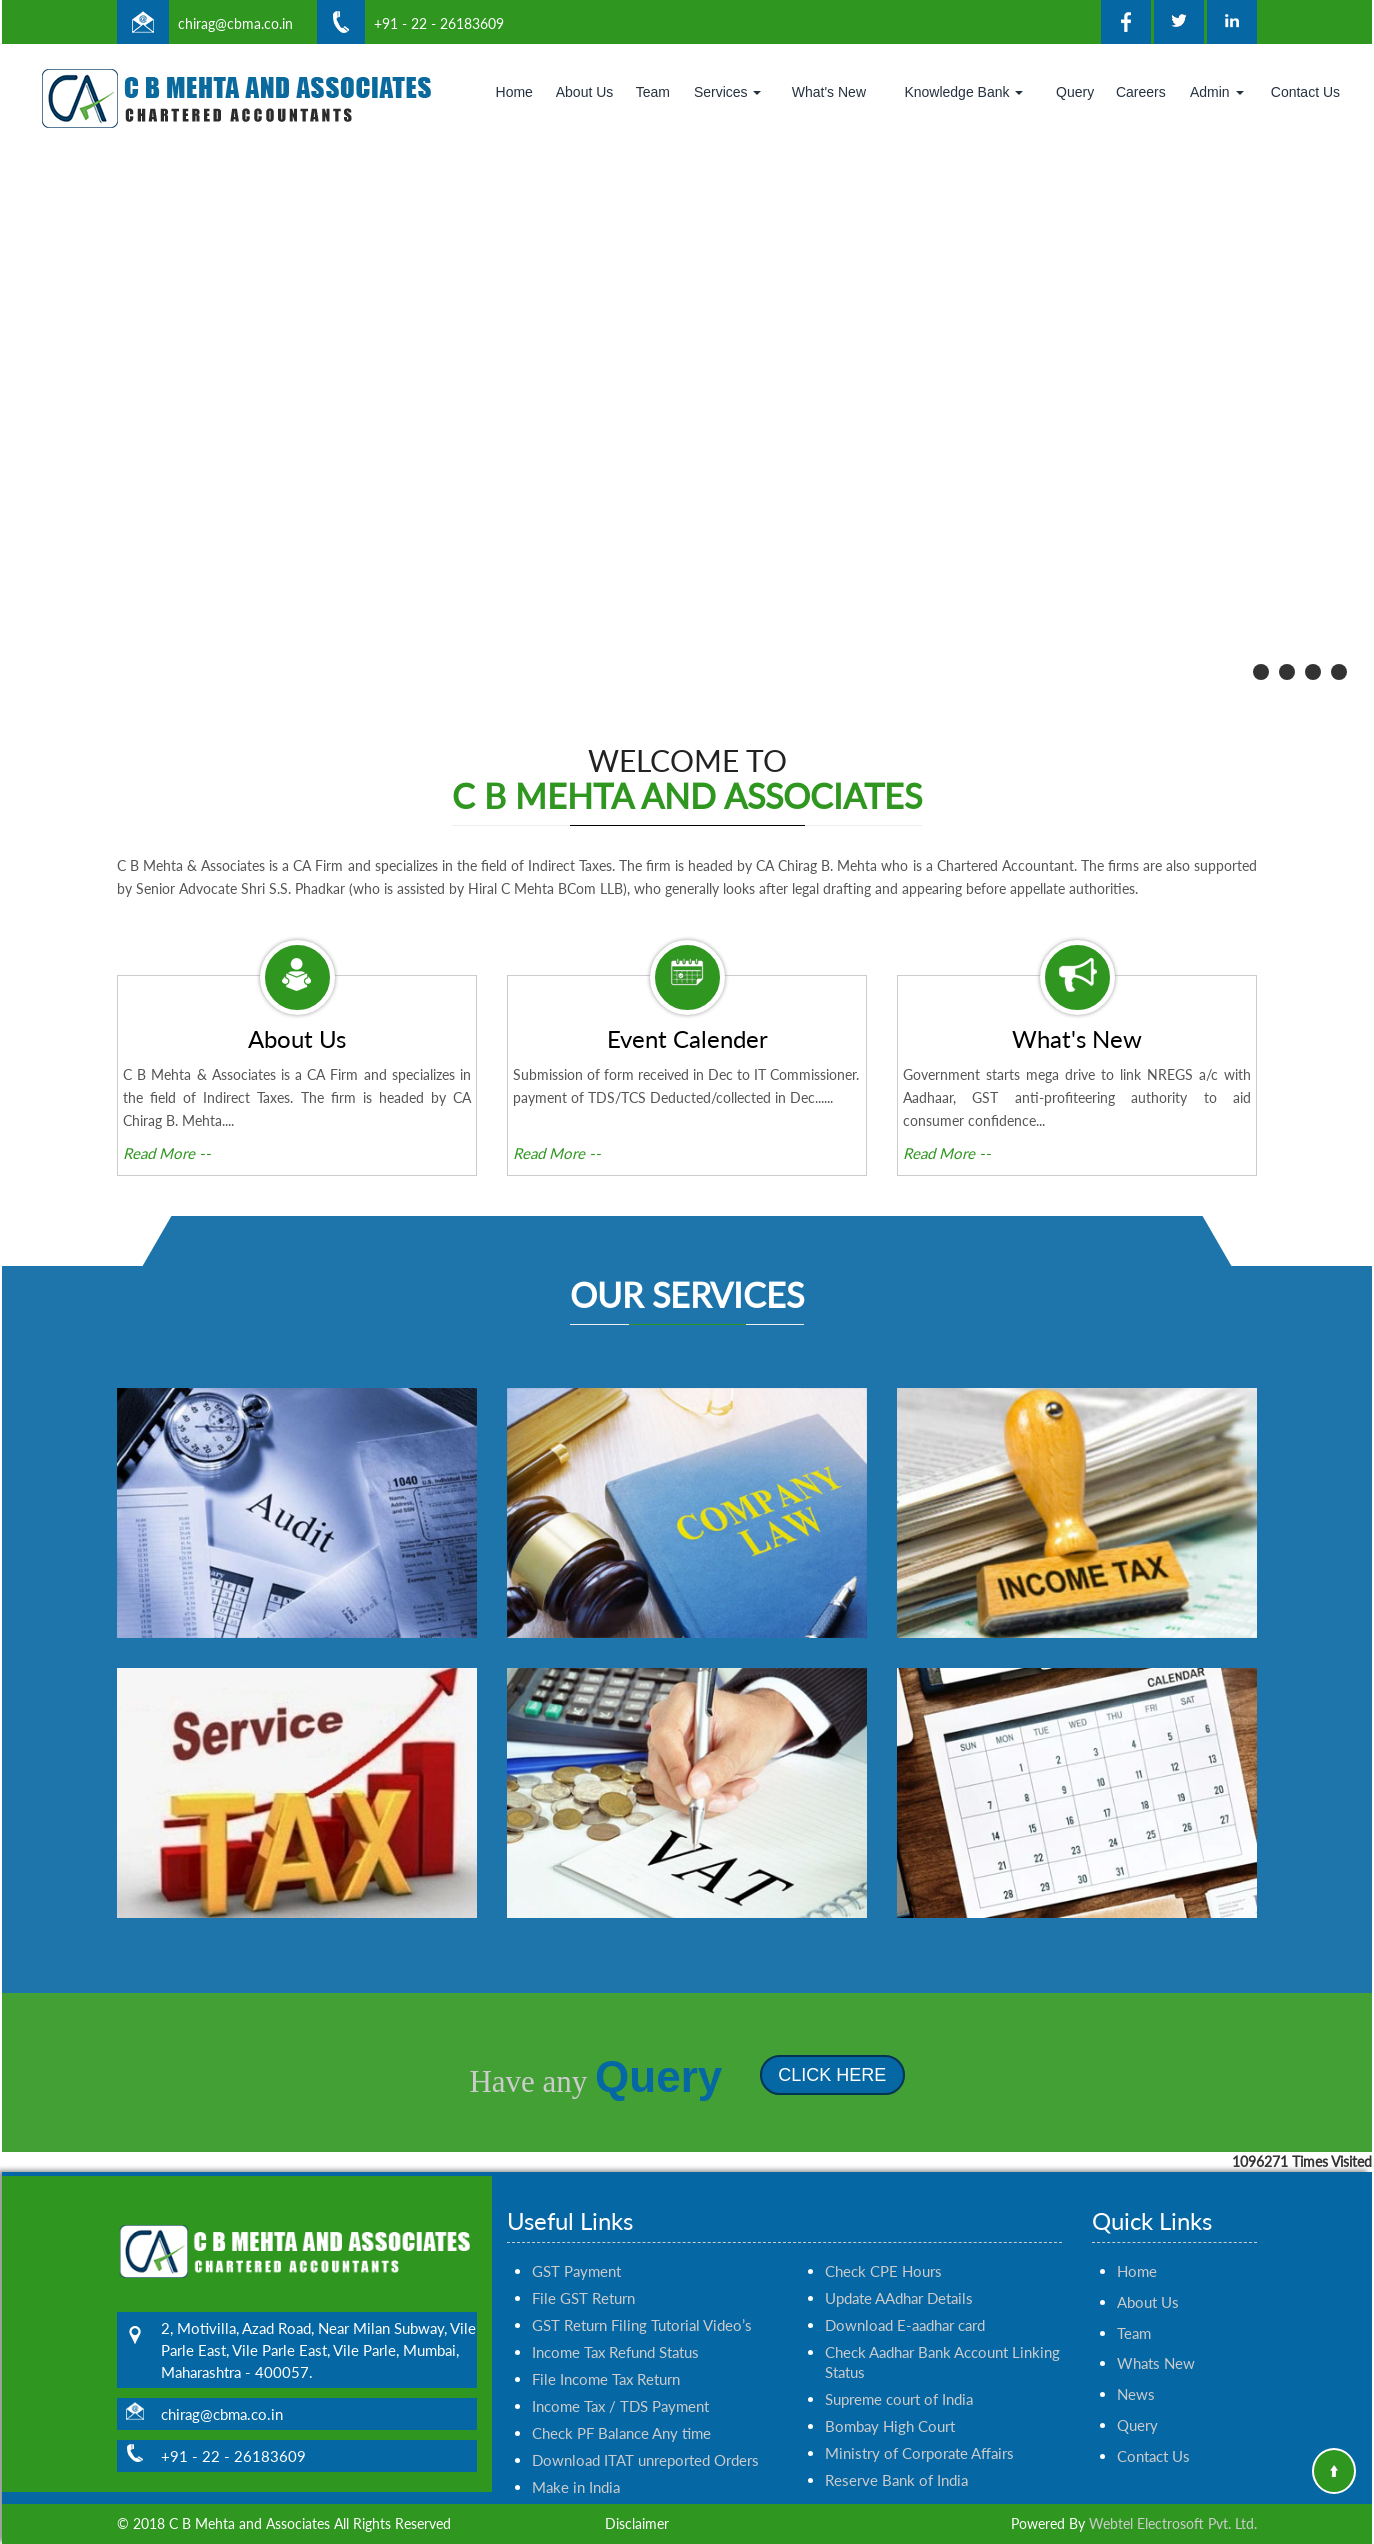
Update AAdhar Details (899, 2241)
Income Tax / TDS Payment (620, 2349)
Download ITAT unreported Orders (645, 2403)
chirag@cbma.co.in (235, 23)
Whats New (1156, 2307)
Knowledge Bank (963, 92)
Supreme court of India (899, 2342)
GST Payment (576, 2214)
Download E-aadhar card (905, 2268)
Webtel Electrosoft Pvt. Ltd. (1173, 2523)
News (1136, 2338)
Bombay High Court (890, 2369)
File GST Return (583, 2241)
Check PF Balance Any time (621, 2376)
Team (653, 92)
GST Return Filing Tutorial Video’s (642, 2268)
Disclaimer (637, 2523)
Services (728, 92)
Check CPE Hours (883, 2214)
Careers (1141, 92)
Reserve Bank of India (896, 2423)
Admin (1217, 92)
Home (514, 92)
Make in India (576, 2430)
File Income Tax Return (606, 2322)
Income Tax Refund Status (615, 2295)
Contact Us (1305, 92)
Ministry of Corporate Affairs (919, 2396)
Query (1075, 92)
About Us (585, 92)
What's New (829, 92)
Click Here (775, 2075)
